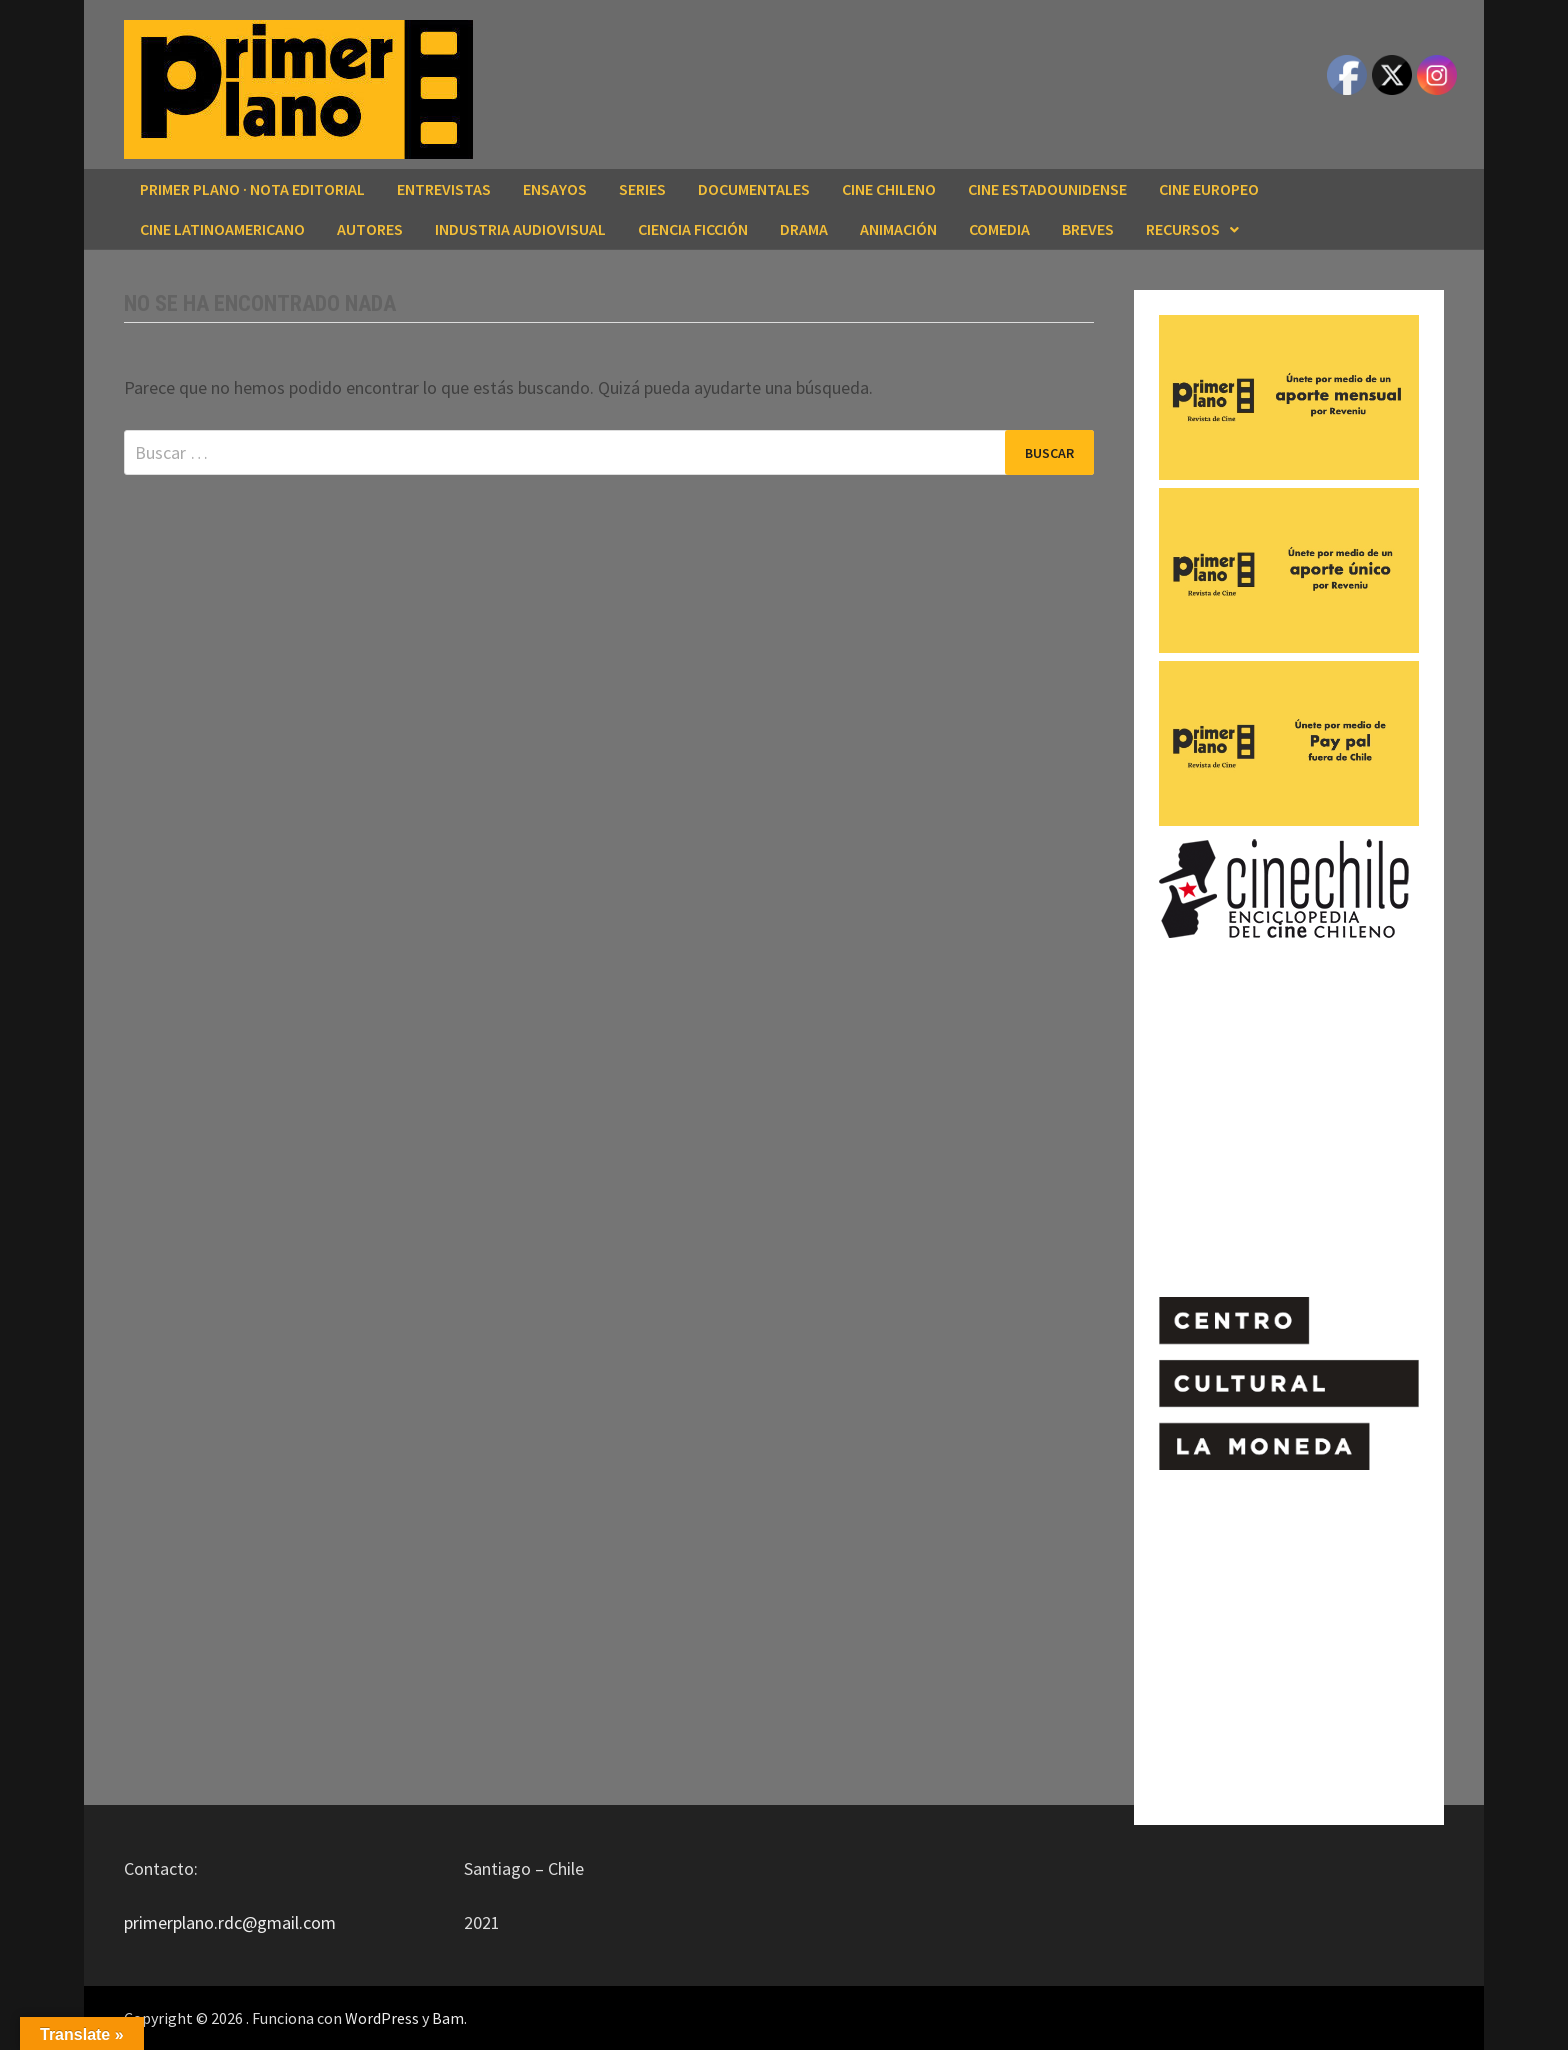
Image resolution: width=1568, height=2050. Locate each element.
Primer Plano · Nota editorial (252, 189)
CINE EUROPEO (1209, 189)
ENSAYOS (555, 189)
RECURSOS (1183, 229)
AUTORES (370, 229)
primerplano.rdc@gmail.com (230, 1922)
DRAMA (804, 229)
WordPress (382, 2018)
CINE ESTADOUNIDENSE (1047, 189)
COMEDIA (999, 229)
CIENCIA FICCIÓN (693, 229)
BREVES (1088, 229)
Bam (448, 2018)
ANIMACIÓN (898, 229)
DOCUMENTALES (754, 189)
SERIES (642, 189)
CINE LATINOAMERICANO (222, 229)
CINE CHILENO (889, 189)
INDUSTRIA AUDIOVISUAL (520, 229)
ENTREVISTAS (444, 189)
